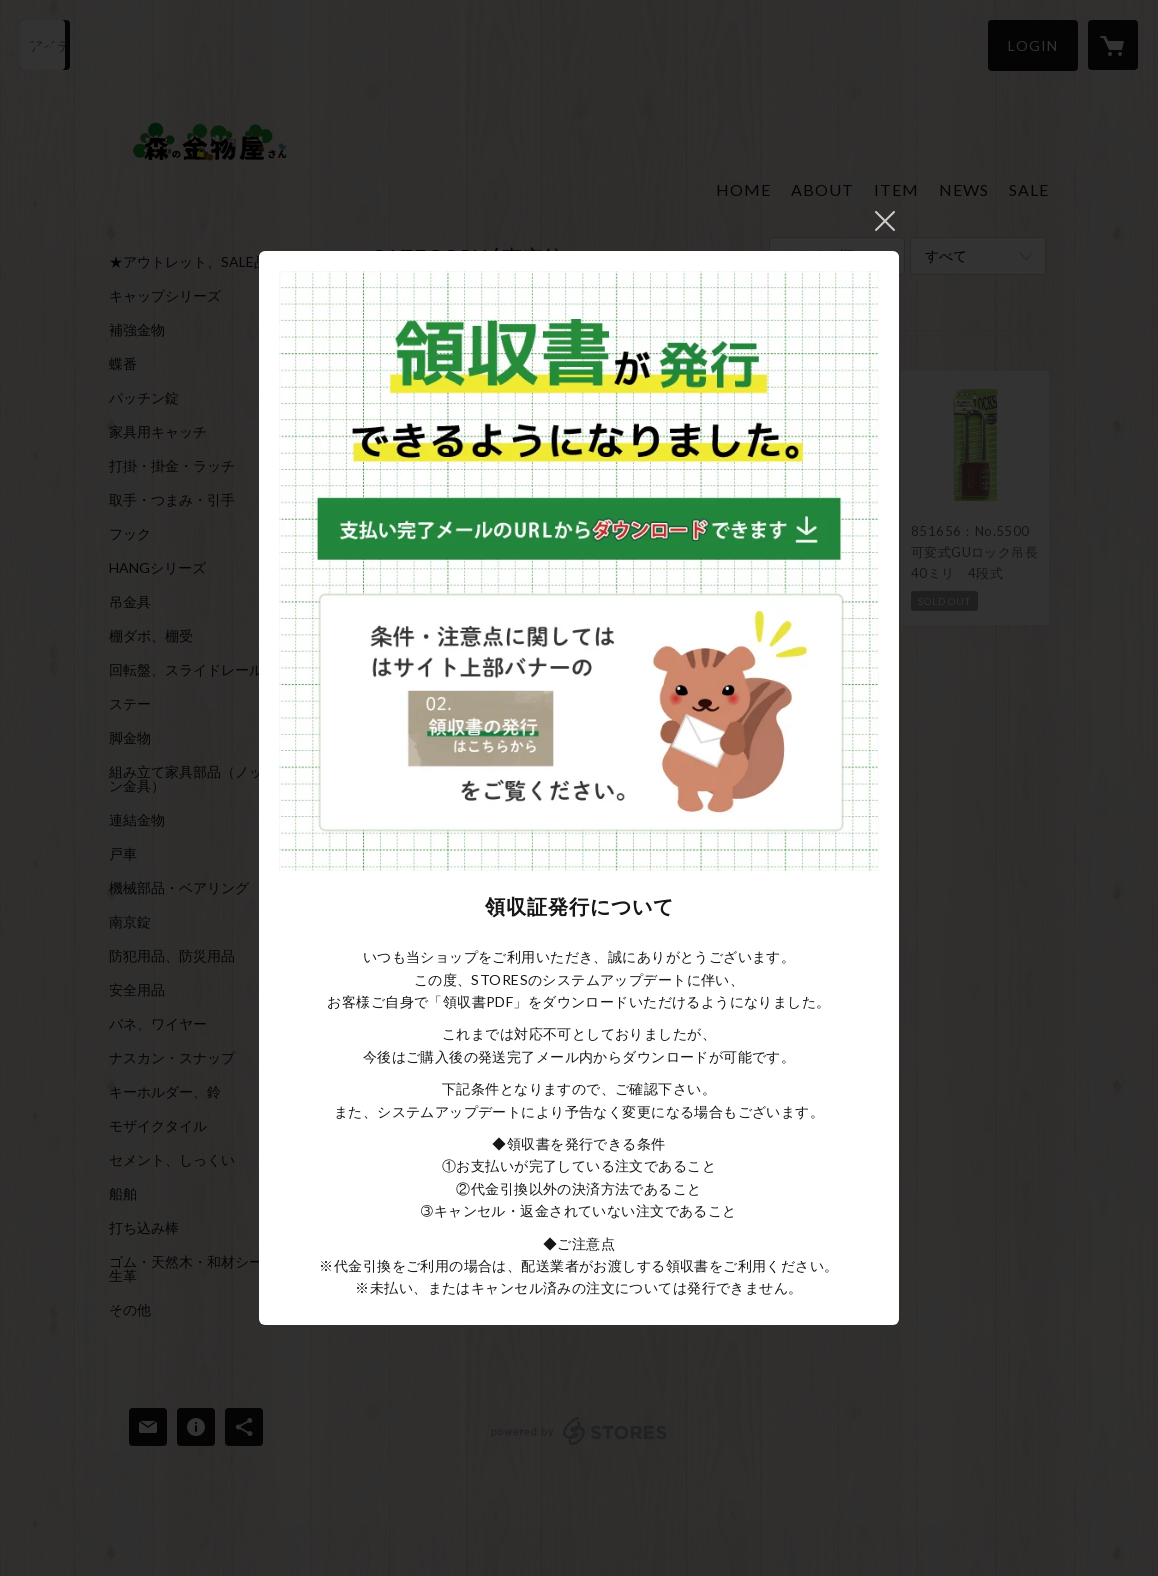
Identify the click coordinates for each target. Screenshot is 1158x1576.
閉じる (885, 221)
